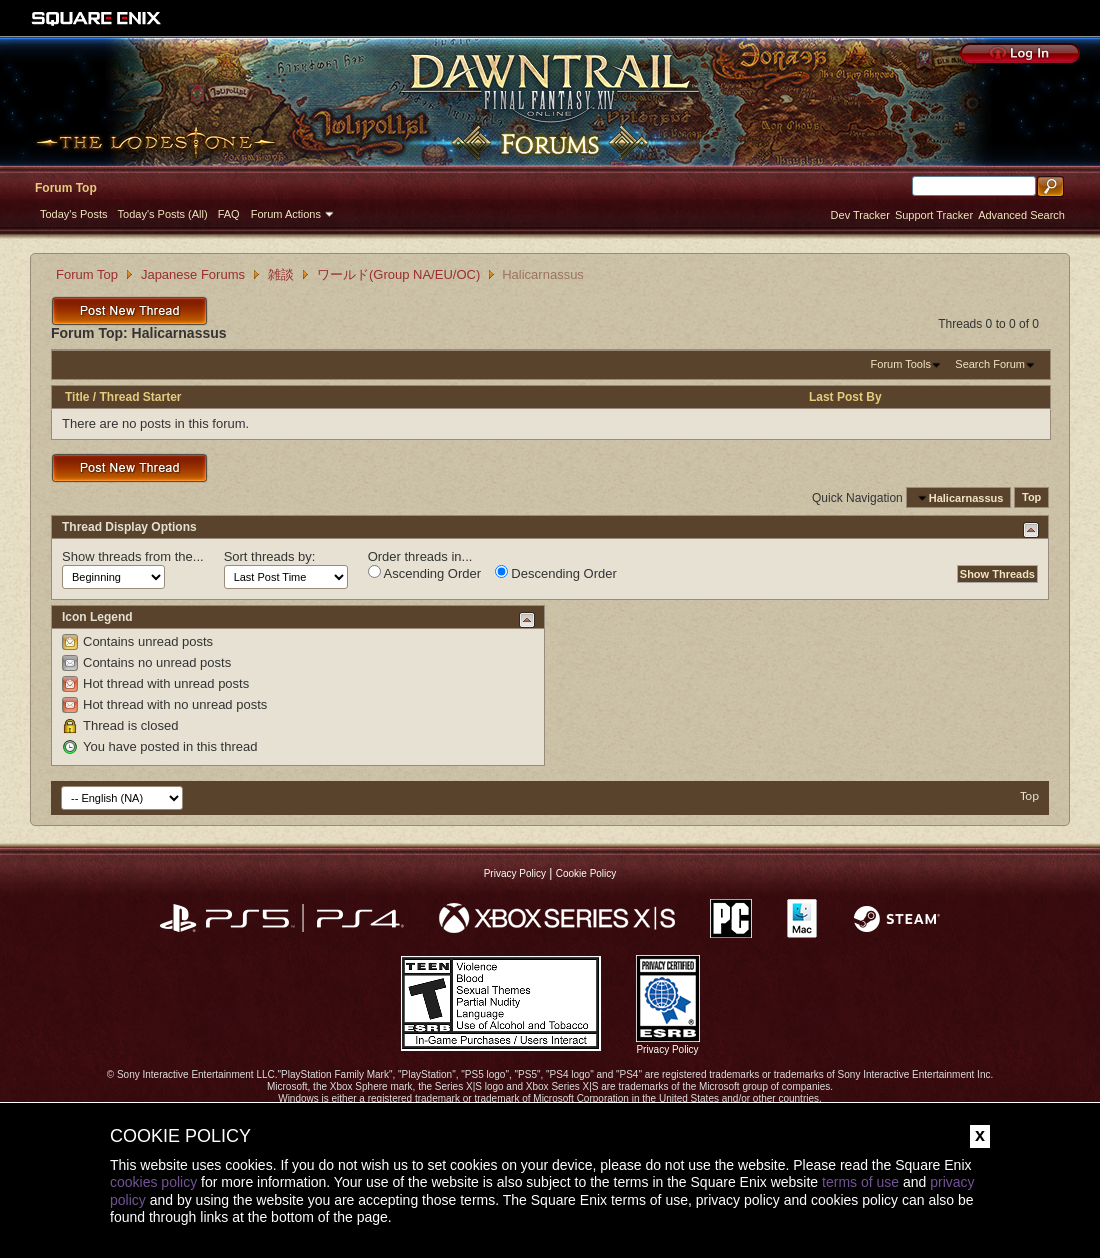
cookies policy (153, 1182)
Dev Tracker (860, 215)
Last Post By (845, 397)
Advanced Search (1021, 215)
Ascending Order (424, 573)
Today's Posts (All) (163, 214)
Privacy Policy (515, 873)
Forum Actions (286, 214)
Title (77, 397)
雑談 (281, 274)
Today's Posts (74, 214)
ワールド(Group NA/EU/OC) (398, 274)
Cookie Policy (586, 873)
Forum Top (66, 188)
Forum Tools (901, 364)
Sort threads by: (270, 556)
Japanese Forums (193, 274)
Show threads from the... (133, 556)
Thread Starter (140, 397)
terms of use (860, 1182)
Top (1031, 498)
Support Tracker (934, 215)
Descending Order (556, 573)
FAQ (229, 214)
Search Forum (990, 364)
